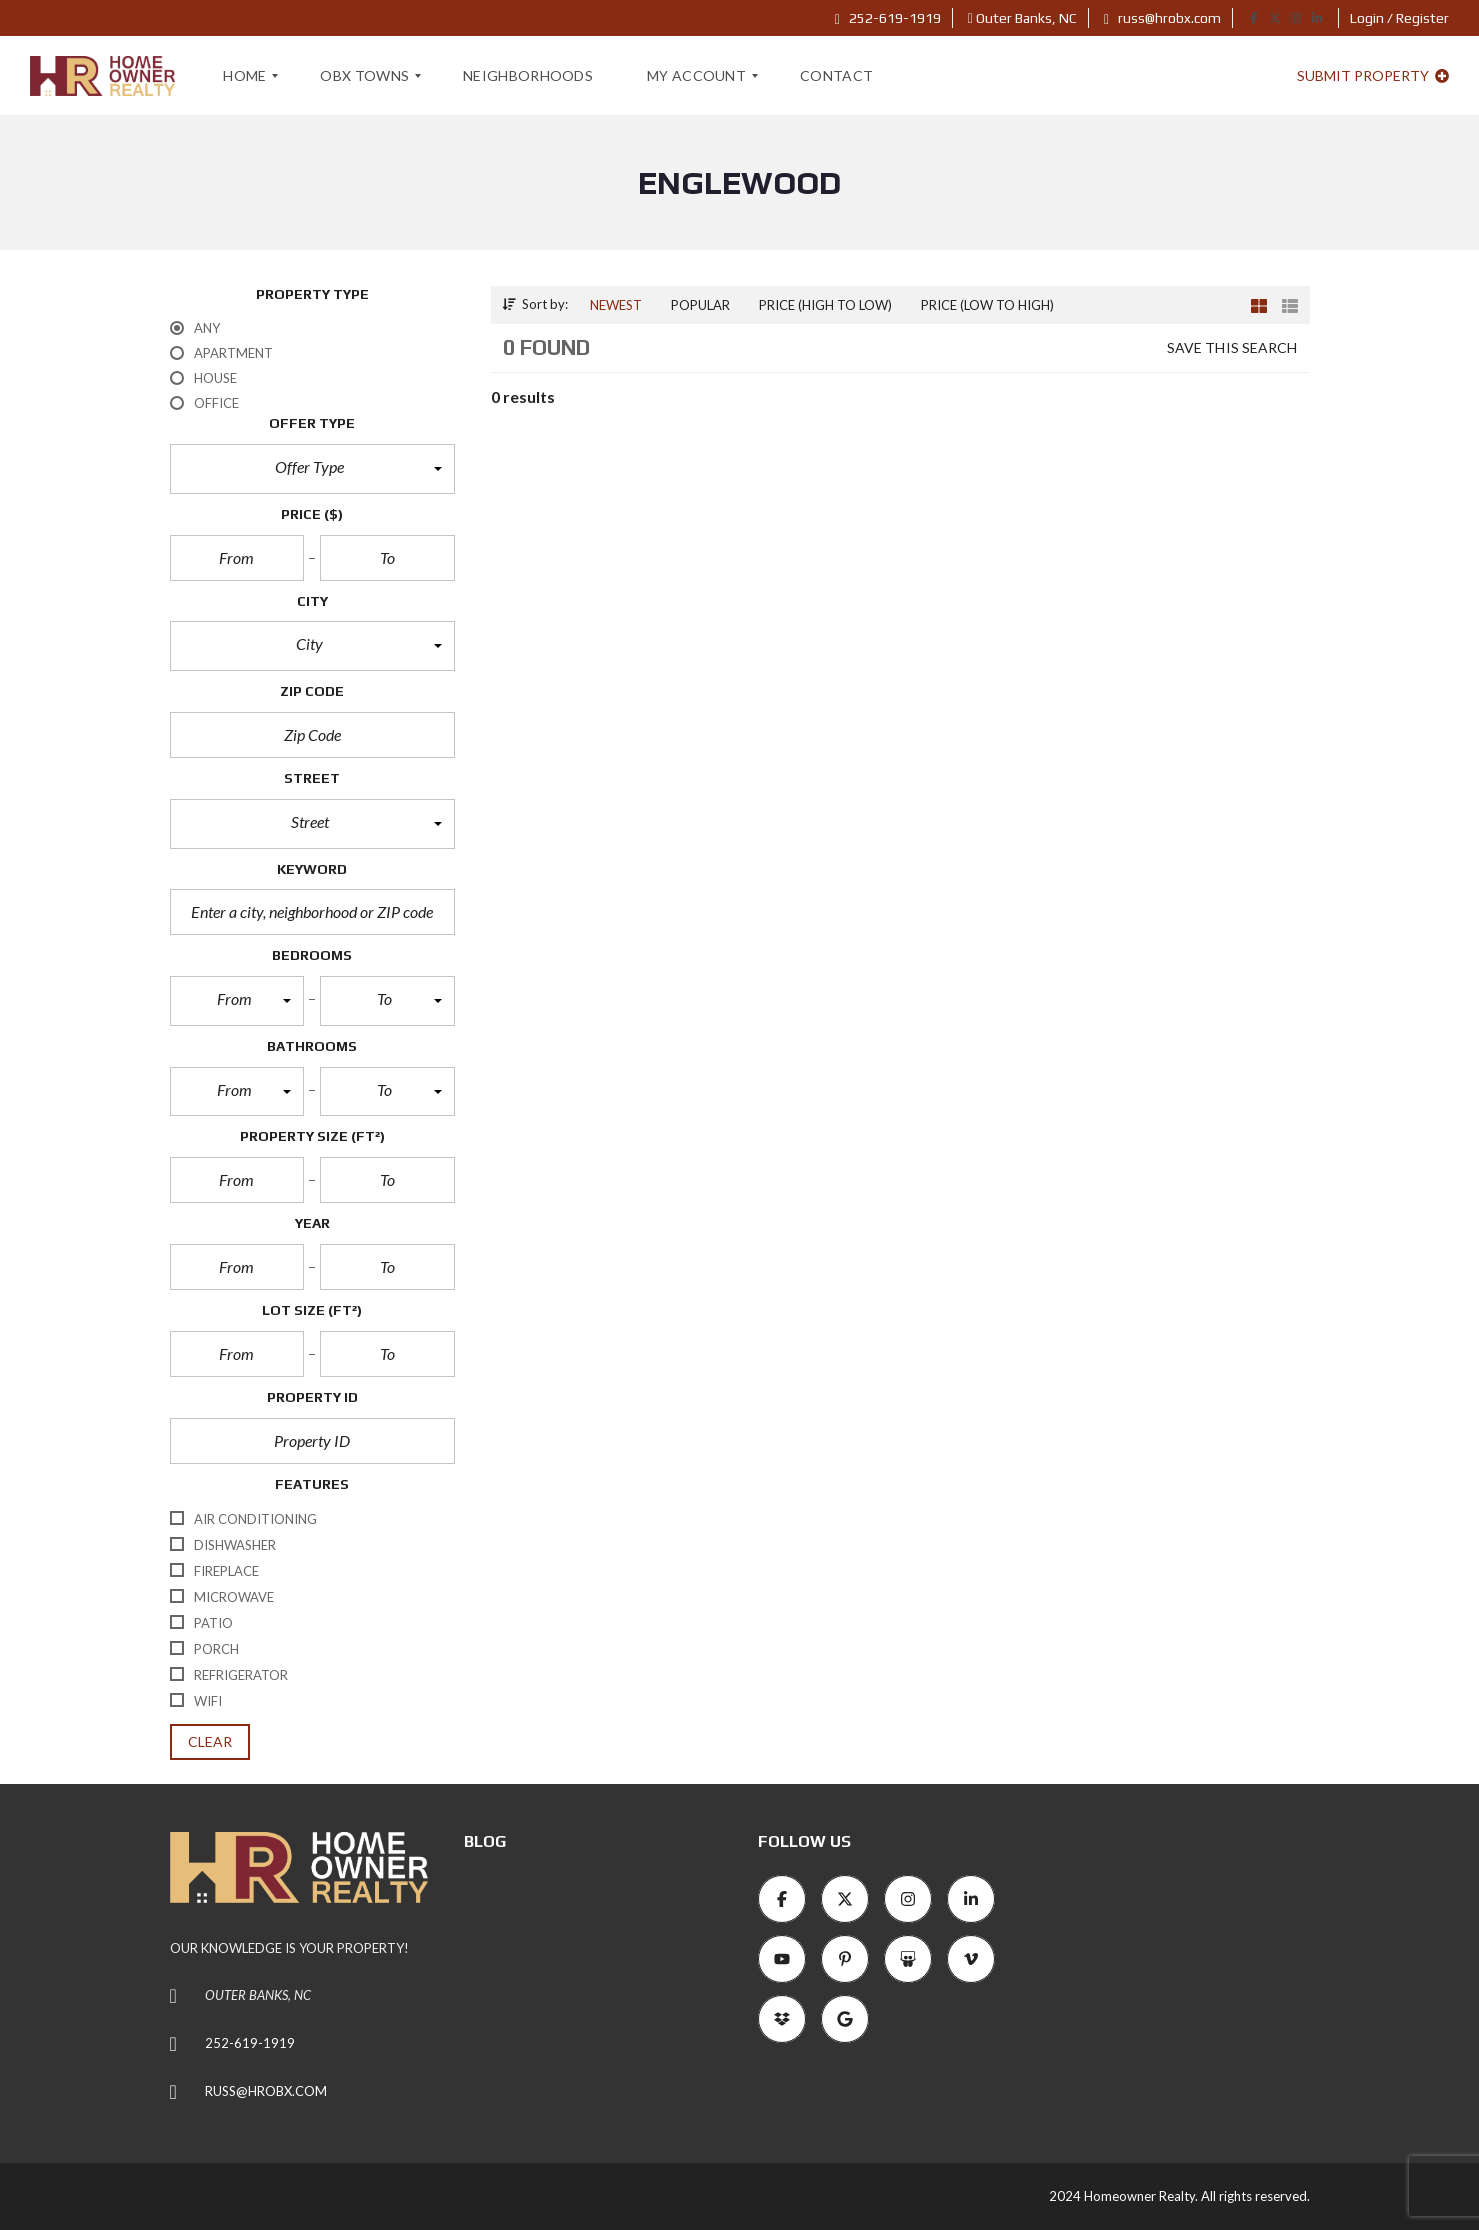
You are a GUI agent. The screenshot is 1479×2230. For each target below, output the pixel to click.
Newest (616, 305)
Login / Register (1399, 18)
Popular (700, 305)
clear (210, 1741)
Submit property (1373, 75)
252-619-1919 (888, 18)
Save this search (1232, 347)
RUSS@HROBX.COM (266, 2091)
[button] (312, 469)
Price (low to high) (987, 305)
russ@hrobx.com (1162, 18)
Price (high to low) (825, 305)
